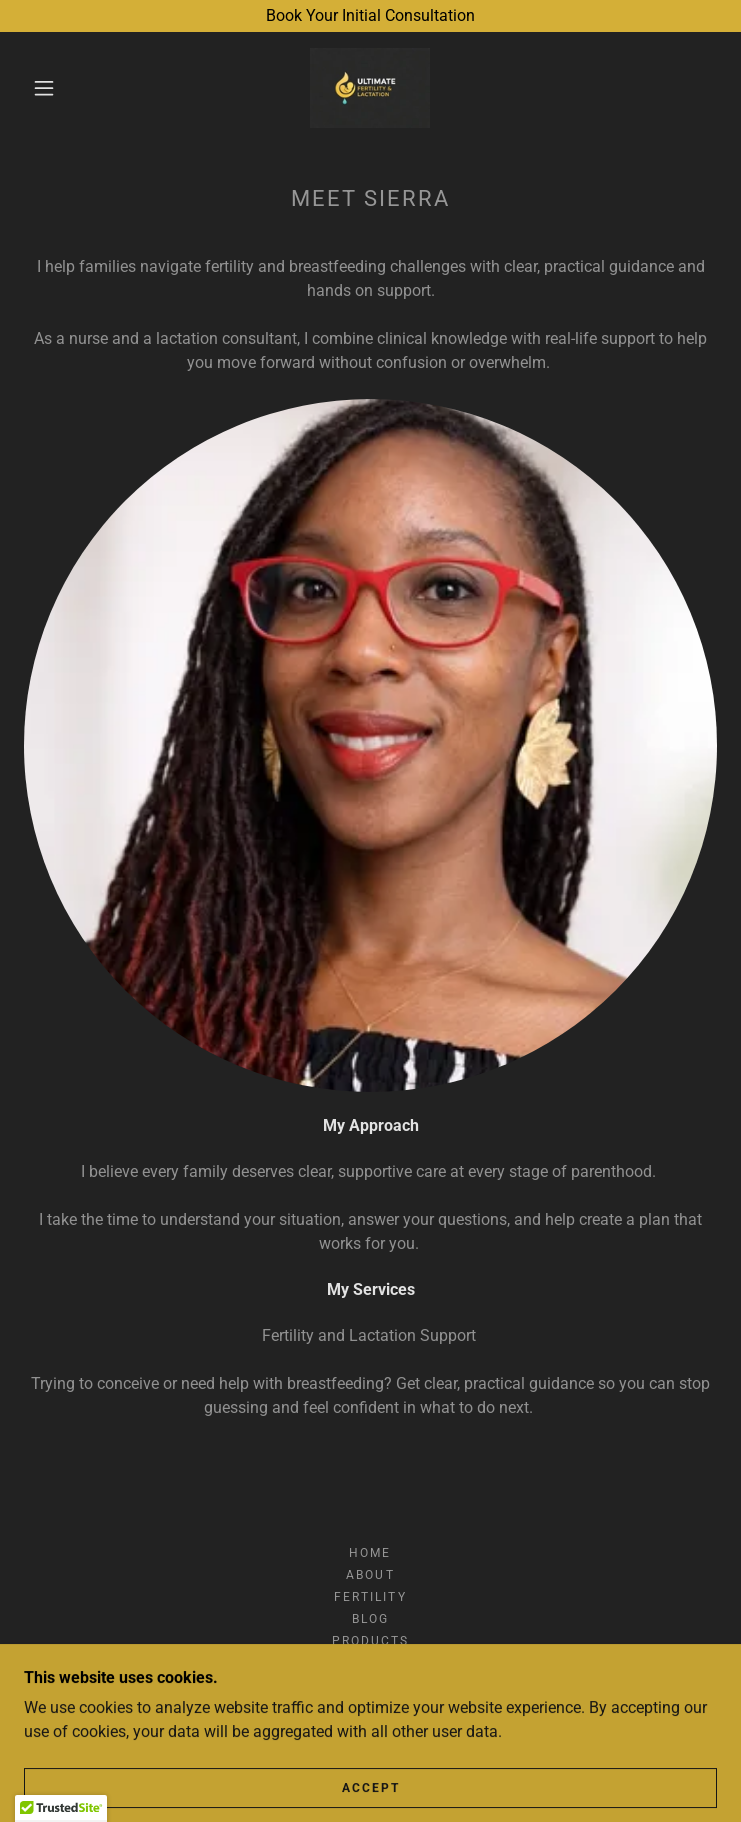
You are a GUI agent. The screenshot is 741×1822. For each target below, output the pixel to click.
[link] (370, 88)
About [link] (370, 1575)
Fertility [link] (370, 1597)
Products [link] (370, 1641)
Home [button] (370, 1553)
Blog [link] (370, 1619)
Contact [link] (370, 1663)
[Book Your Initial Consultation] (370, 16)
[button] (58, 88)
